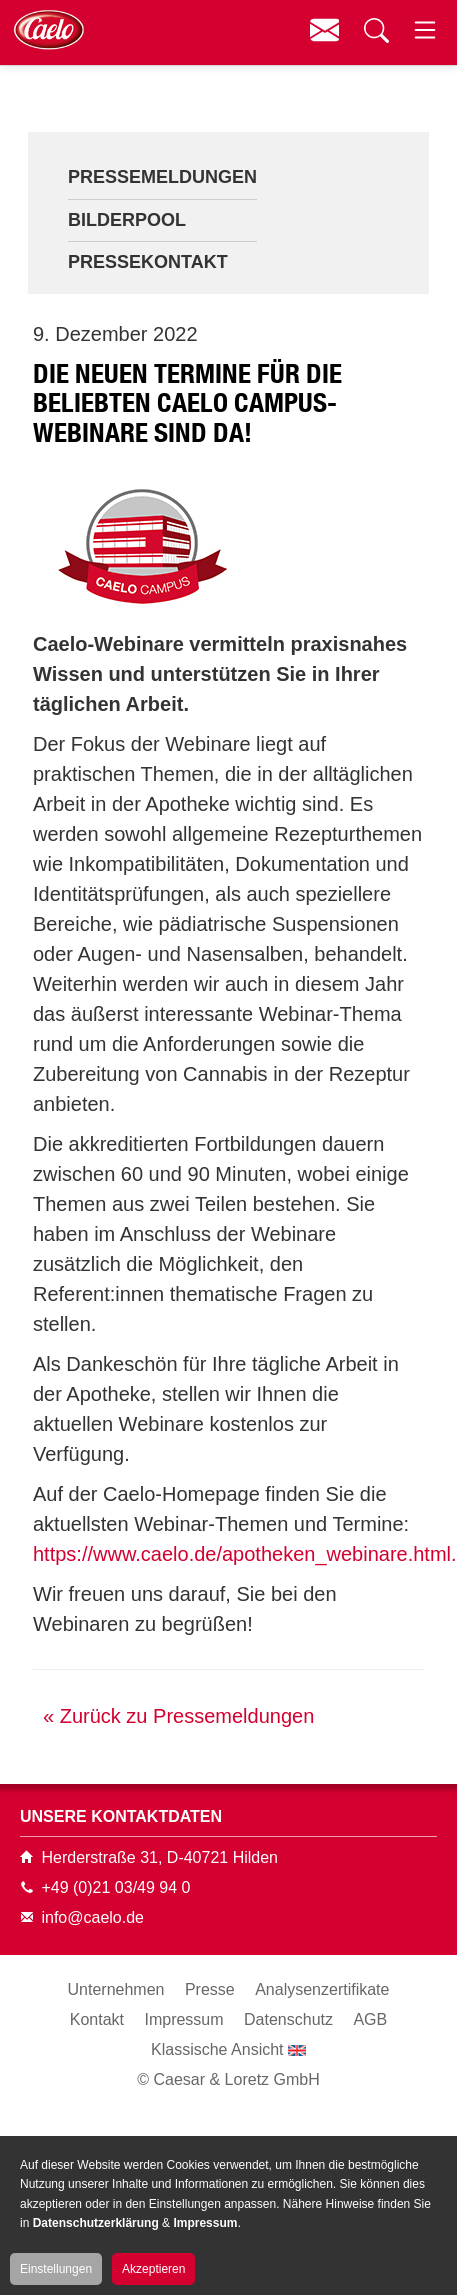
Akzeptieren (153, 2269)
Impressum (183, 2019)
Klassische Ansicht (217, 2049)
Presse (210, 1989)
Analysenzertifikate (322, 1989)
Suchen (374, 30)
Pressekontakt (148, 262)
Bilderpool (127, 220)
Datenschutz (288, 2019)
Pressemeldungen (162, 177)
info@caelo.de (92, 1917)
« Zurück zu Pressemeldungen (178, 1716)
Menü (424, 30)
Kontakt (324, 30)
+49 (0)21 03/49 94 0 (115, 1887)
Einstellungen (56, 2269)
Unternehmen (116, 1989)
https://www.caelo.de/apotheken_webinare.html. (245, 1554)
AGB (370, 2019)
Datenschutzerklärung (96, 2223)
